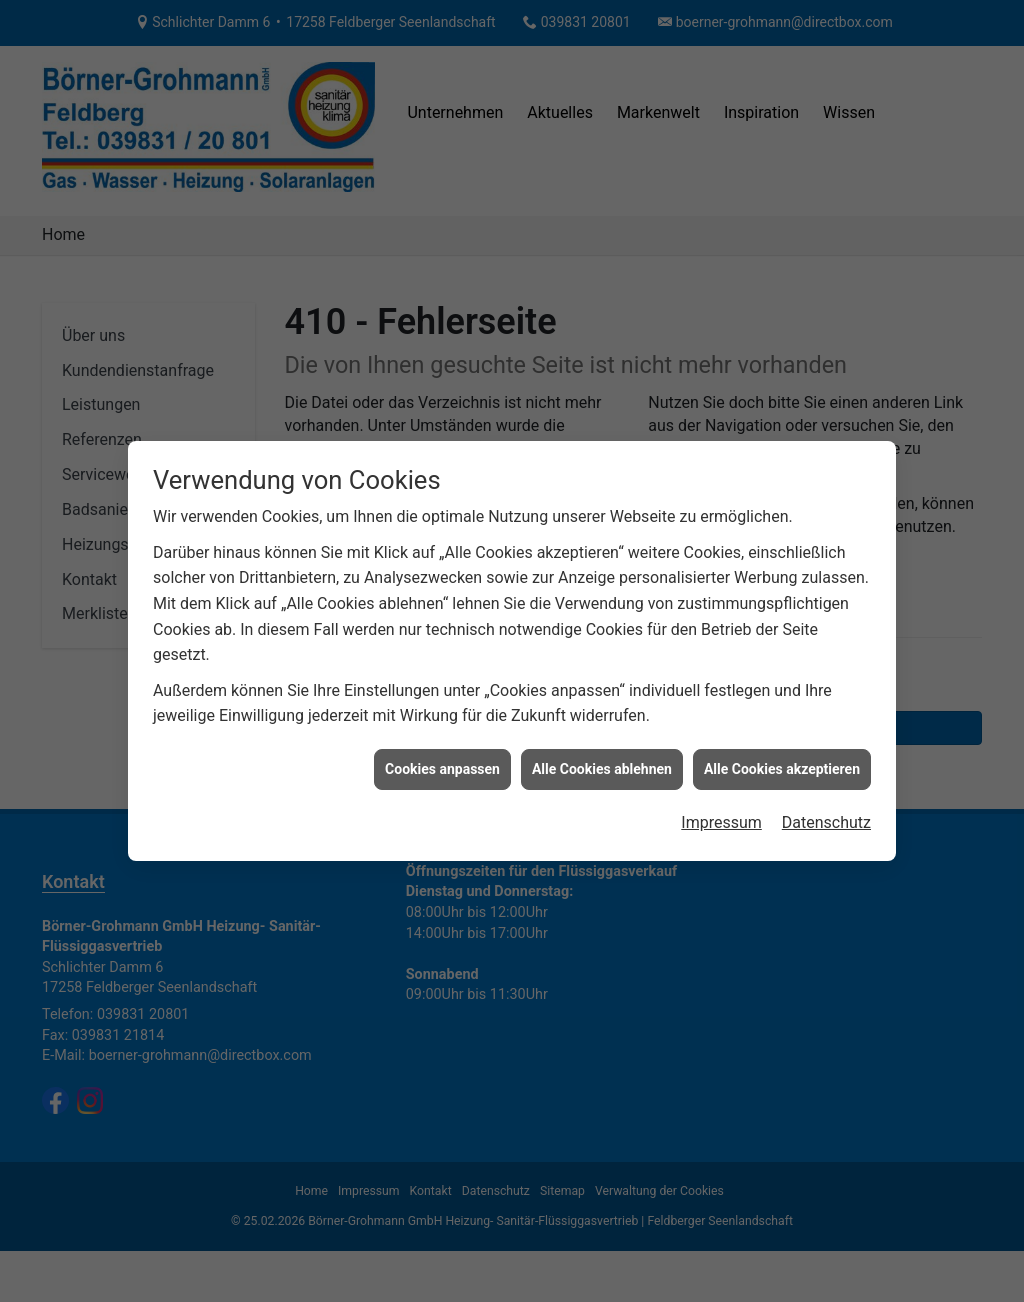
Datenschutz (826, 811)
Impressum (721, 811)
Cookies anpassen (442, 758)
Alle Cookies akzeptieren (782, 758)
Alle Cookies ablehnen (602, 758)
